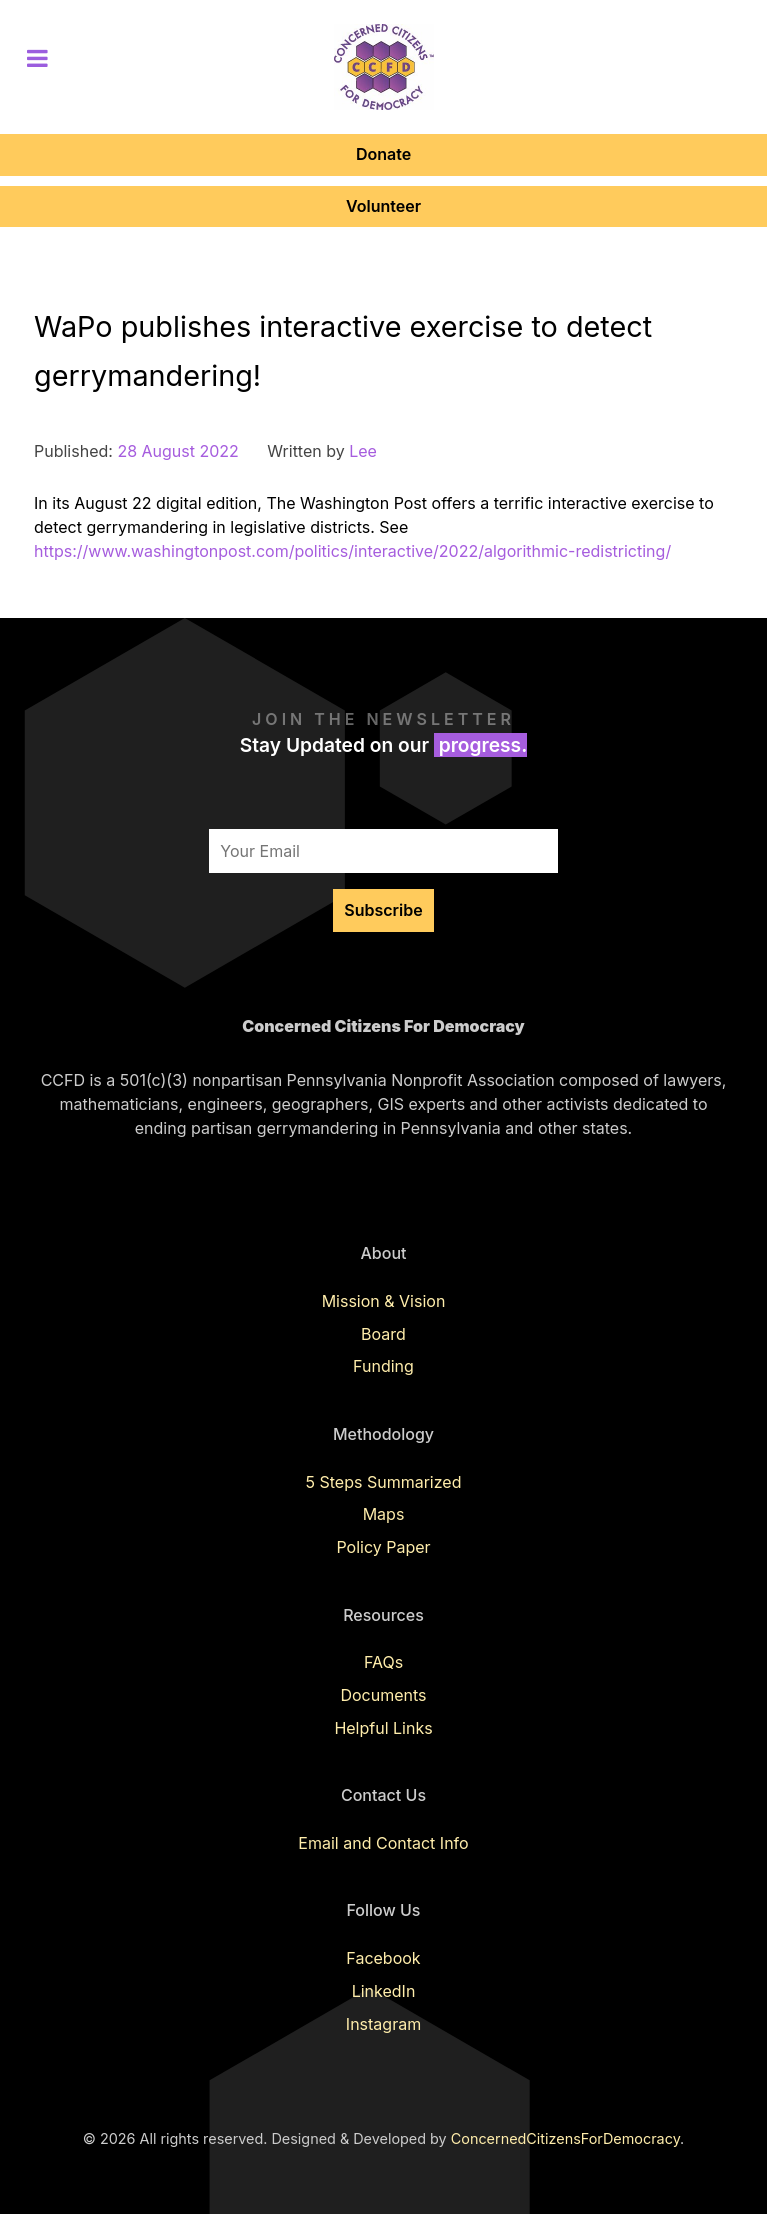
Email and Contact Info (383, 1843)
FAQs (383, 1662)
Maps (384, 1514)
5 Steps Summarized (384, 1482)
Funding (383, 1366)
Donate (383, 154)
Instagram (383, 2024)
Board (383, 1334)
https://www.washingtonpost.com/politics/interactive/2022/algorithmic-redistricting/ (352, 551)
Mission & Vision (384, 1301)
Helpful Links (383, 1728)
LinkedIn (384, 1991)
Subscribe (383, 910)
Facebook (383, 1958)
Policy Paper (383, 1547)
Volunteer (383, 206)
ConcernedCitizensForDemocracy (565, 2138)
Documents (383, 1695)
